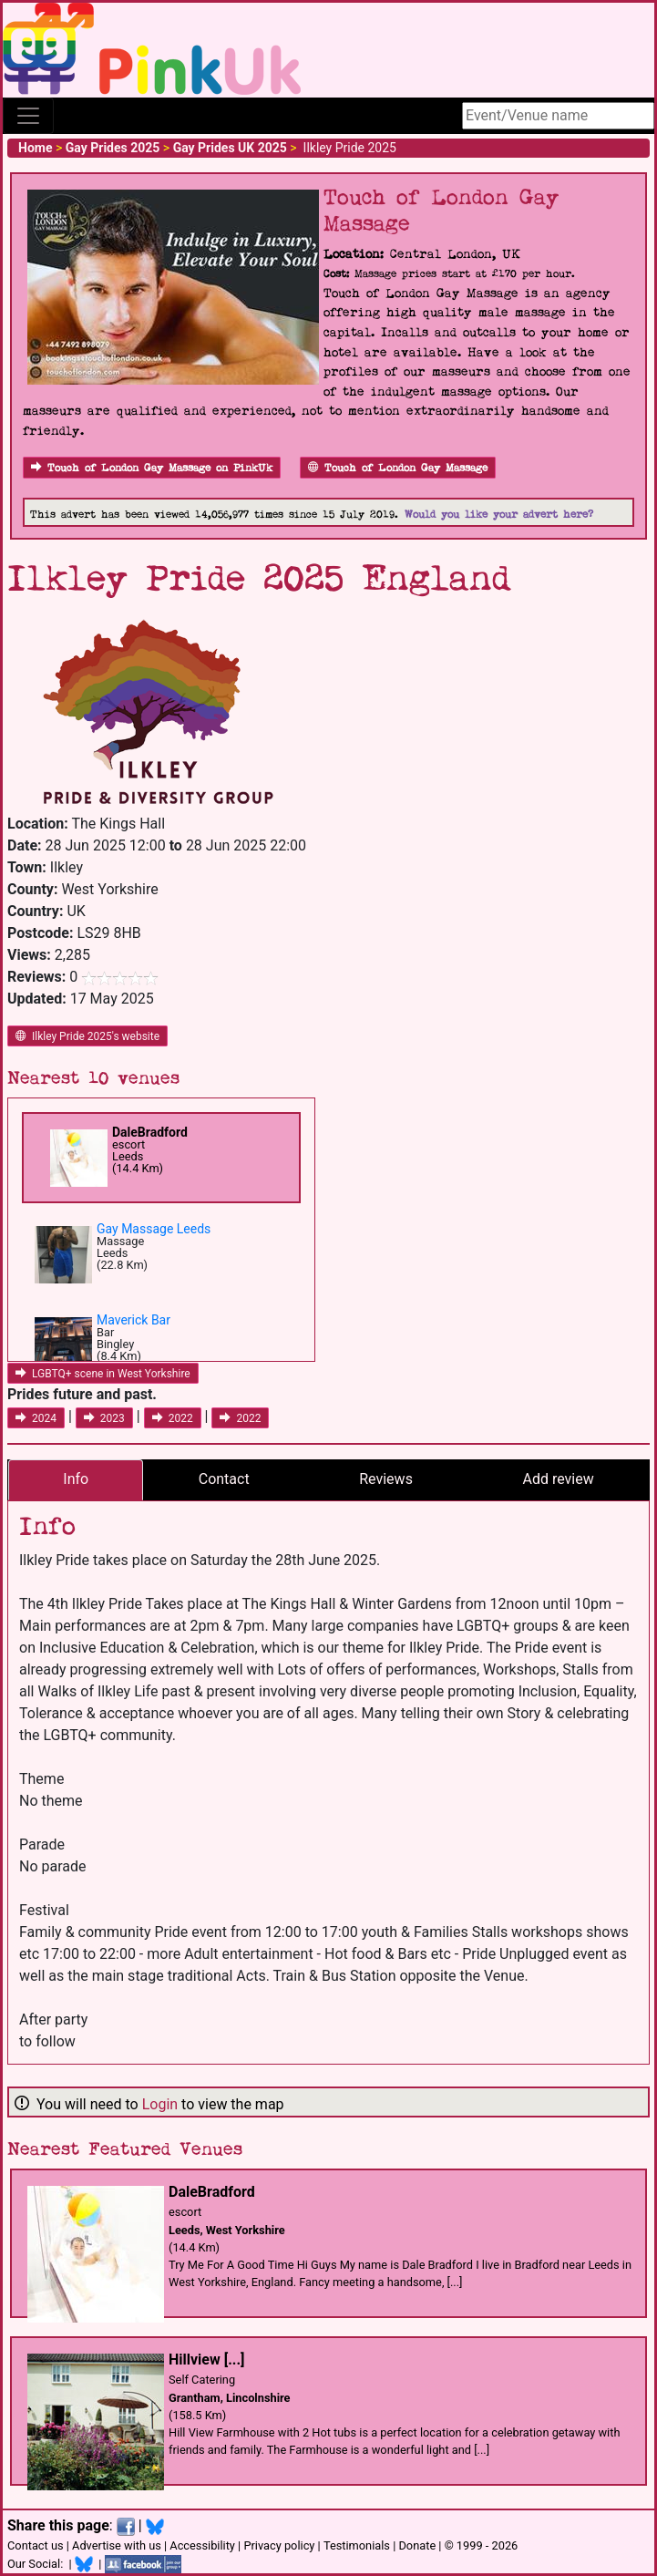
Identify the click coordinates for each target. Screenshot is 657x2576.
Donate (417, 2545)
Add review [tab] (557, 1479)
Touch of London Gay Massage (398, 468)
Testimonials (356, 2545)
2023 (104, 1418)
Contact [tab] (224, 1479)
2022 (172, 1418)
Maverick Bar (133, 1320)
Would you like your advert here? (499, 514)
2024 (35, 1418)
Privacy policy (278, 2545)
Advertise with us (116, 2545)
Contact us (35, 2545)
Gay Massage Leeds (153, 1228)
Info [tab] (75, 1479)
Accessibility (202, 2545)
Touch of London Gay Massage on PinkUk (151, 468)
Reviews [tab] (386, 1479)
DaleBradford (150, 1132)
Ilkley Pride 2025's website (87, 1036)
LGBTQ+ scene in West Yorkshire (102, 1373)
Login (160, 2104)
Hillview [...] (206, 2359)
